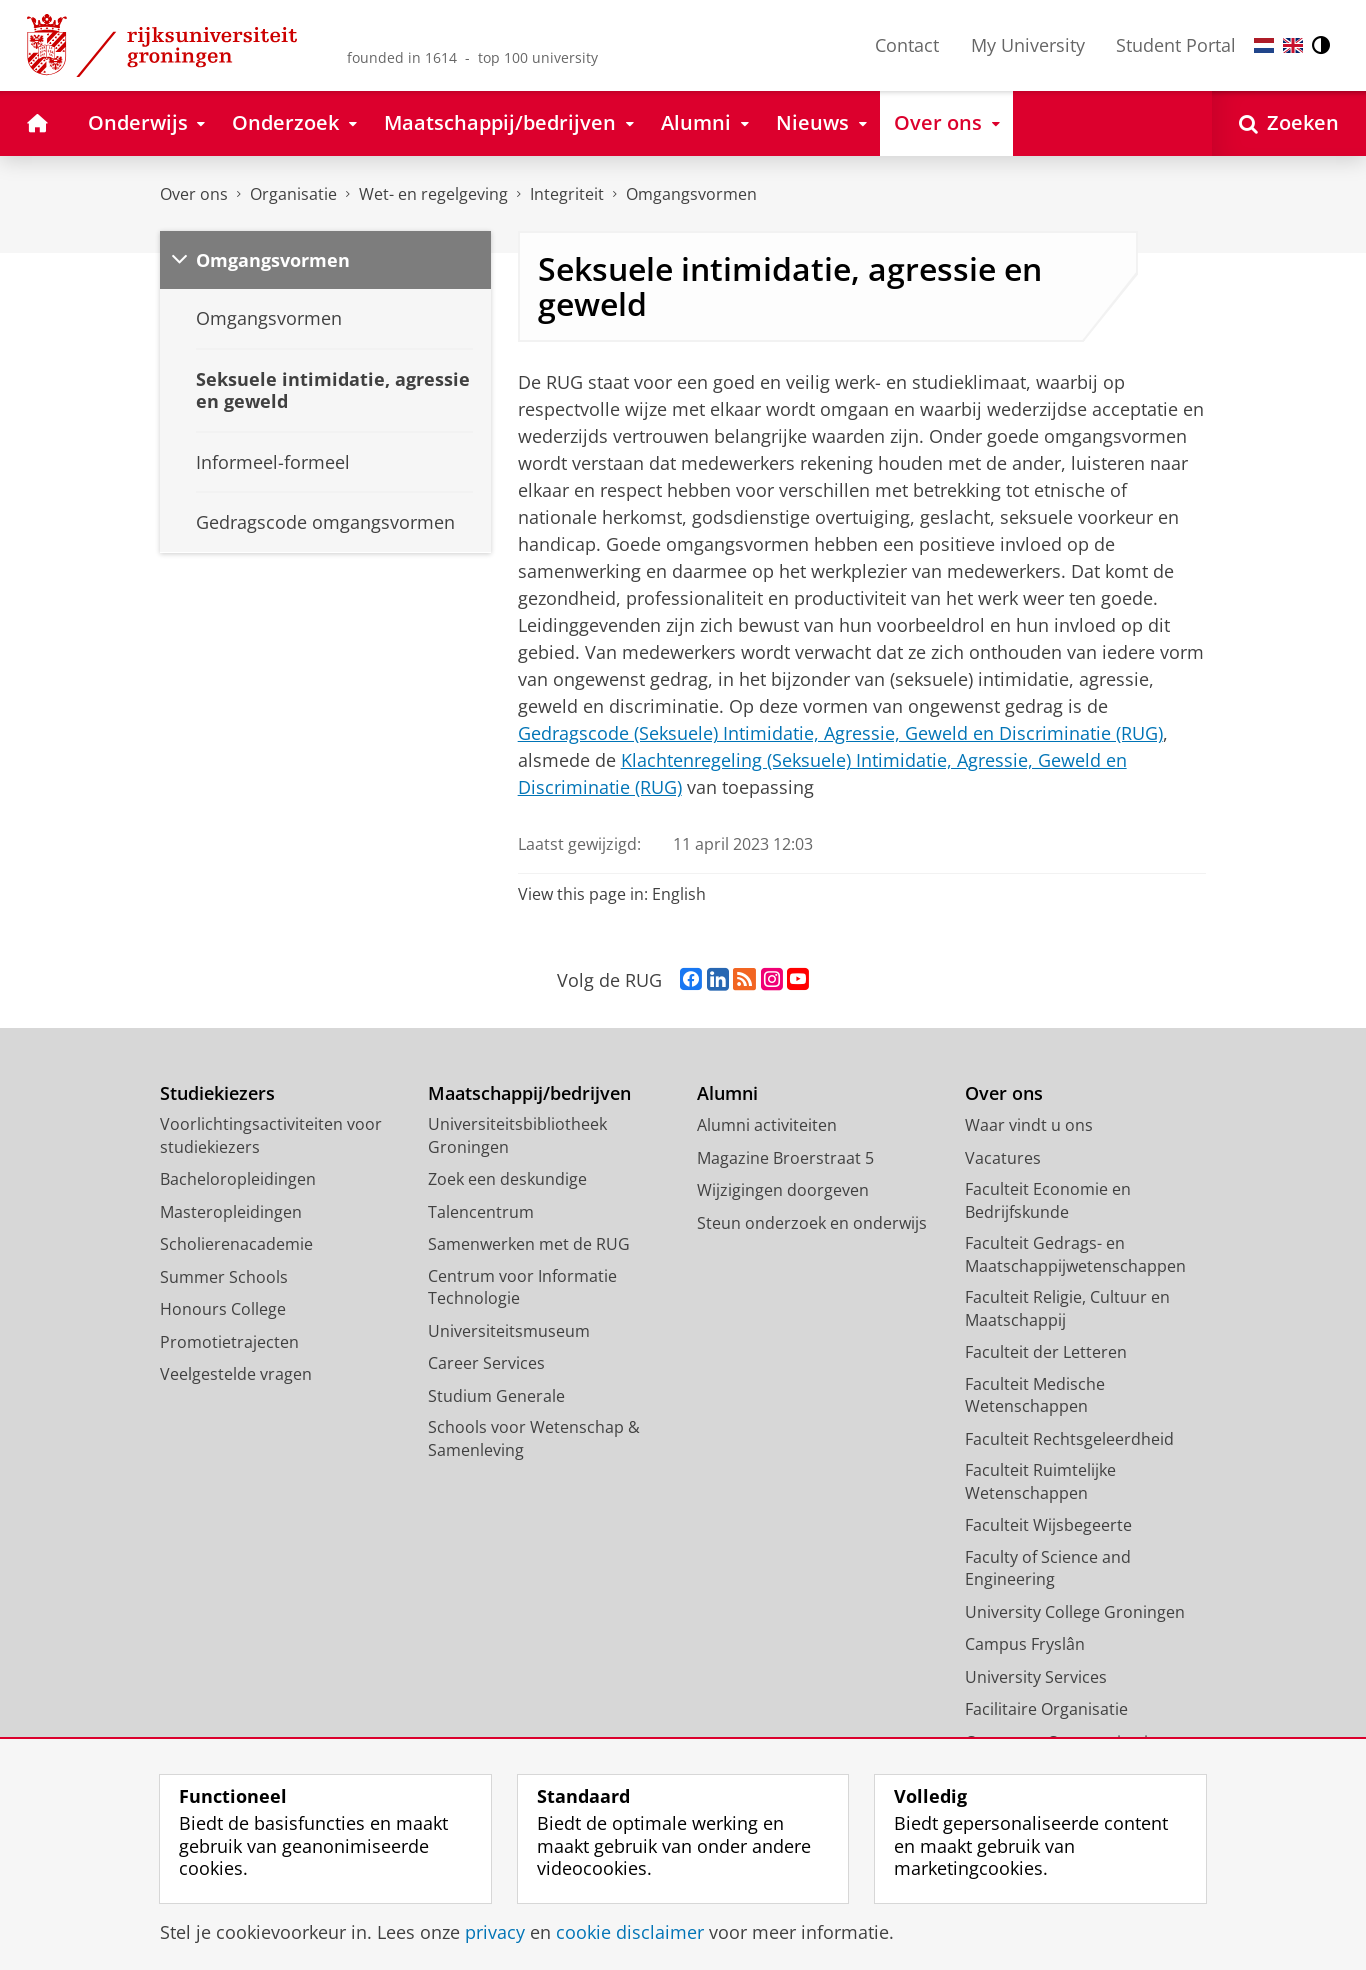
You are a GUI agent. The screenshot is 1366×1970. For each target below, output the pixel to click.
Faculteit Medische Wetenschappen (1035, 1395)
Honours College (223, 1309)
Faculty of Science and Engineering (1048, 1568)
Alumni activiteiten (767, 1125)
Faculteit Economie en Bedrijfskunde (1048, 1200)
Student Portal (1176, 45)
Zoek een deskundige (507, 1179)
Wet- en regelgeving (433, 194)
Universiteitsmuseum (509, 1331)
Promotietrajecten (229, 1342)
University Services (1036, 1677)
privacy (495, 1932)
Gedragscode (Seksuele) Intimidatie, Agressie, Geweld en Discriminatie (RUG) (840, 733)
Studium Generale (496, 1396)
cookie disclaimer (630, 1932)
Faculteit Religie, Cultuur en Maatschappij (1067, 1308)
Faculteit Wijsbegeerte (1048, 1525)
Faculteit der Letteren (1046, 1352)
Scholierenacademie (236, 1244)
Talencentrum (481, 1212)
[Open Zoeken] (1289, 123)
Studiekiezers (217, 1093)
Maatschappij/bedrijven (529, 1093)
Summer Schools (224, 1277)
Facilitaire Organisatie (1046, 1709)
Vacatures (1003, 1158)
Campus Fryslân (1025, 1644)
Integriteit (567, 194)
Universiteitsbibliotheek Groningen (517, 1135)
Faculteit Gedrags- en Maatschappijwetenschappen (1075, 1254)
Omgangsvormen (691, 194)
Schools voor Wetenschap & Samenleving (534, 1438)
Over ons (194, 194)
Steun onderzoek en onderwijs (812, 1223)
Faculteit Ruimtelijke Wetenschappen (1040, 1481)
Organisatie (293, 194)
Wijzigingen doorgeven (783, 1190)
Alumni (727, 1093)
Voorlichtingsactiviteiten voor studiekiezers (271, 1135)
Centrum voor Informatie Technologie (522, 1287)
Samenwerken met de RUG (529, 1244)
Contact (907, 45)
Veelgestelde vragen (236, 1374)
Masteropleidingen (231, 1212)
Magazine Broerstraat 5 (785, 1158)
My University (1028, 45)
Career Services (486, 1363)
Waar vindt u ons (1029, 1125)
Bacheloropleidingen (238, 1179)
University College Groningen (1075, 1612)
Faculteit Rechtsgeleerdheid (1069, 1439)
